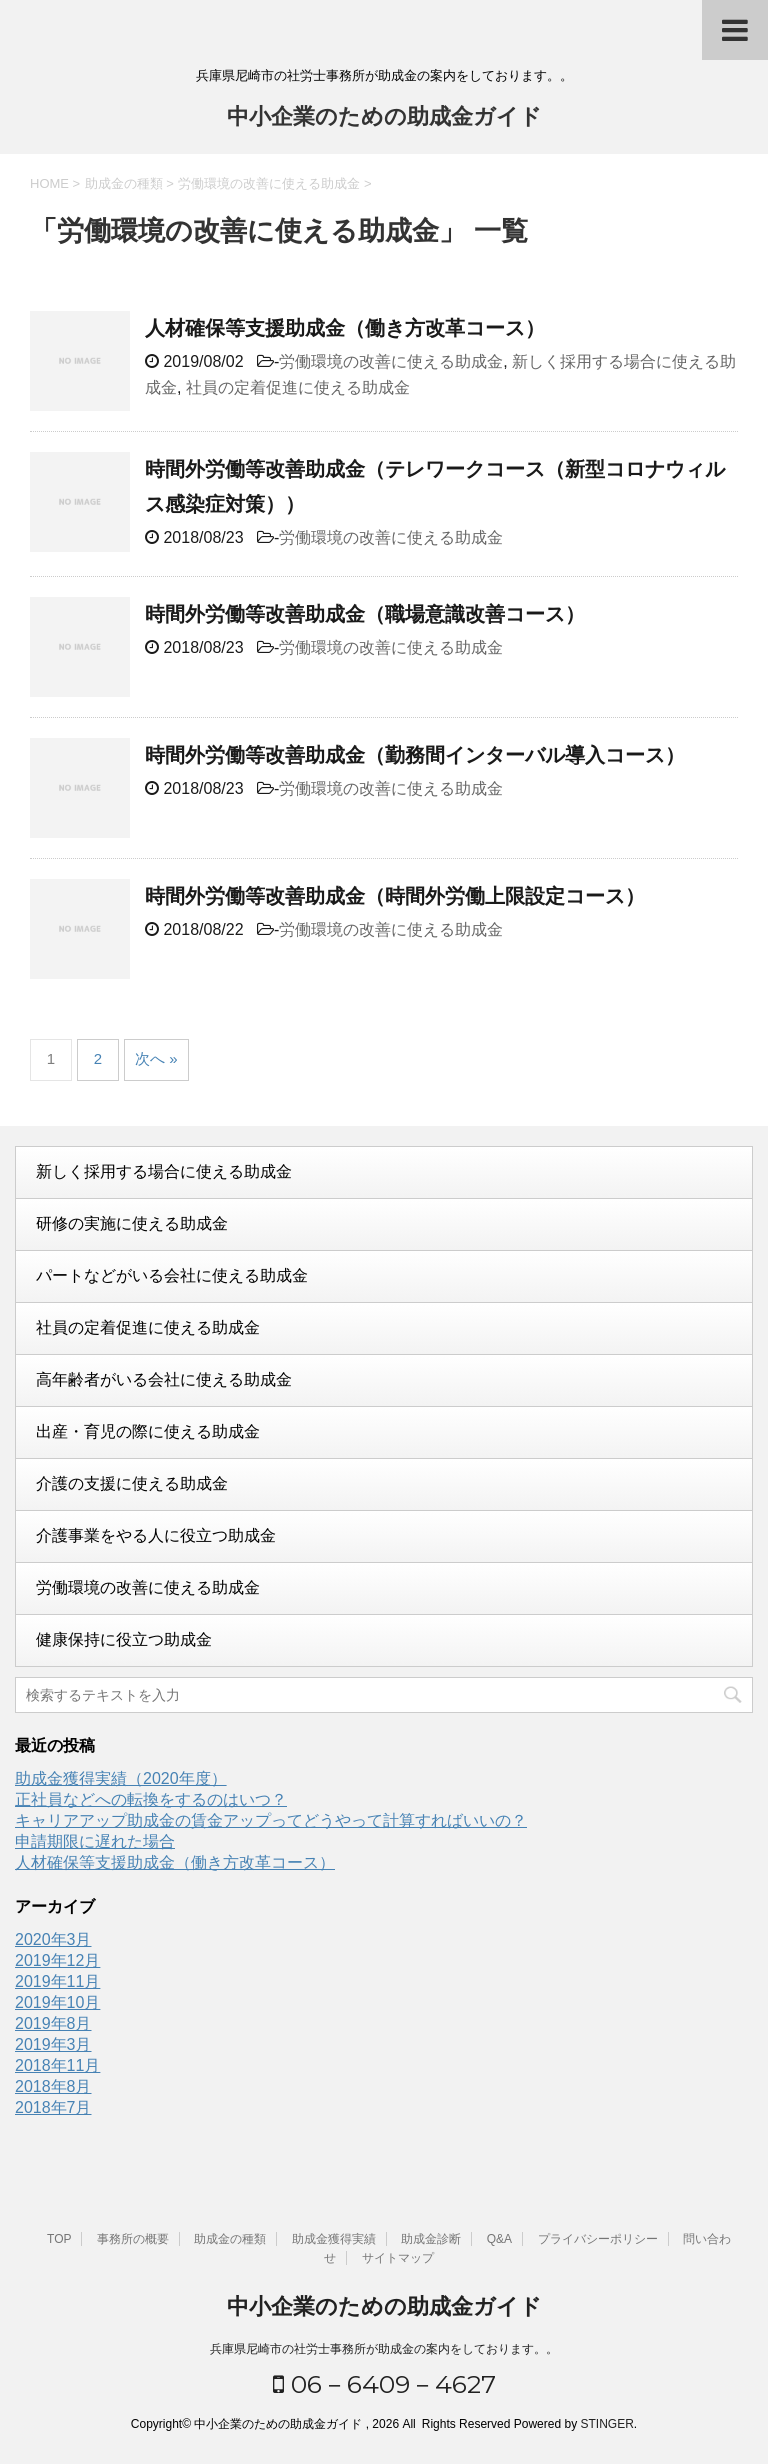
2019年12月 (57, 1960)
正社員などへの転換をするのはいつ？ (151, 1799)
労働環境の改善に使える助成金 (391, 361)
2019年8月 (53, 2023)
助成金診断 (431, 2239)
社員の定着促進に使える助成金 (298, 387)
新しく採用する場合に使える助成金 (164, 1171)
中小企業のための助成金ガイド (384, 118)
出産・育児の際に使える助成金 (148, 1431)
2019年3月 (53, 2044)
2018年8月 (53, 2086)
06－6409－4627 (384, 2384)
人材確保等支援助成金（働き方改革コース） (345, 328)
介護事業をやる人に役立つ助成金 (156, 1535)
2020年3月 (53, 1939)
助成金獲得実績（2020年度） (121, 1778)
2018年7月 (53, 2107)
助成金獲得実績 (334, 2239)
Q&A (499, 2239)
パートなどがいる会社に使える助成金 (172, 1275)
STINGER (606, 2424)
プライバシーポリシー (598, 2239)
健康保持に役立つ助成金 (124, 1639)
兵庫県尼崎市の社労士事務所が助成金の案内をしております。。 (384, 2349)
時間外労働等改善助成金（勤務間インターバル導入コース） (415, 755)
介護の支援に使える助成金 (132, 1483)
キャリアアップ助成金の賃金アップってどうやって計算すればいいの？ (271, 1820)
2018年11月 (57, 2065)
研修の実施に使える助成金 (132, 1223)
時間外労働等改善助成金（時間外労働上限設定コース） (395, 896)
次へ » (156, 1058)
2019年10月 (57, 2002)
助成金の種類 (230, 2239)
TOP (59, 2239)
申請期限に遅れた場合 (95, 1841)
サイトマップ (398, 2258)
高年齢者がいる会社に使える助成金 (164, 1379)
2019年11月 (57, 1981)
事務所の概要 (133, 2239)
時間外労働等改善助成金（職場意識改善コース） (365, 614)
